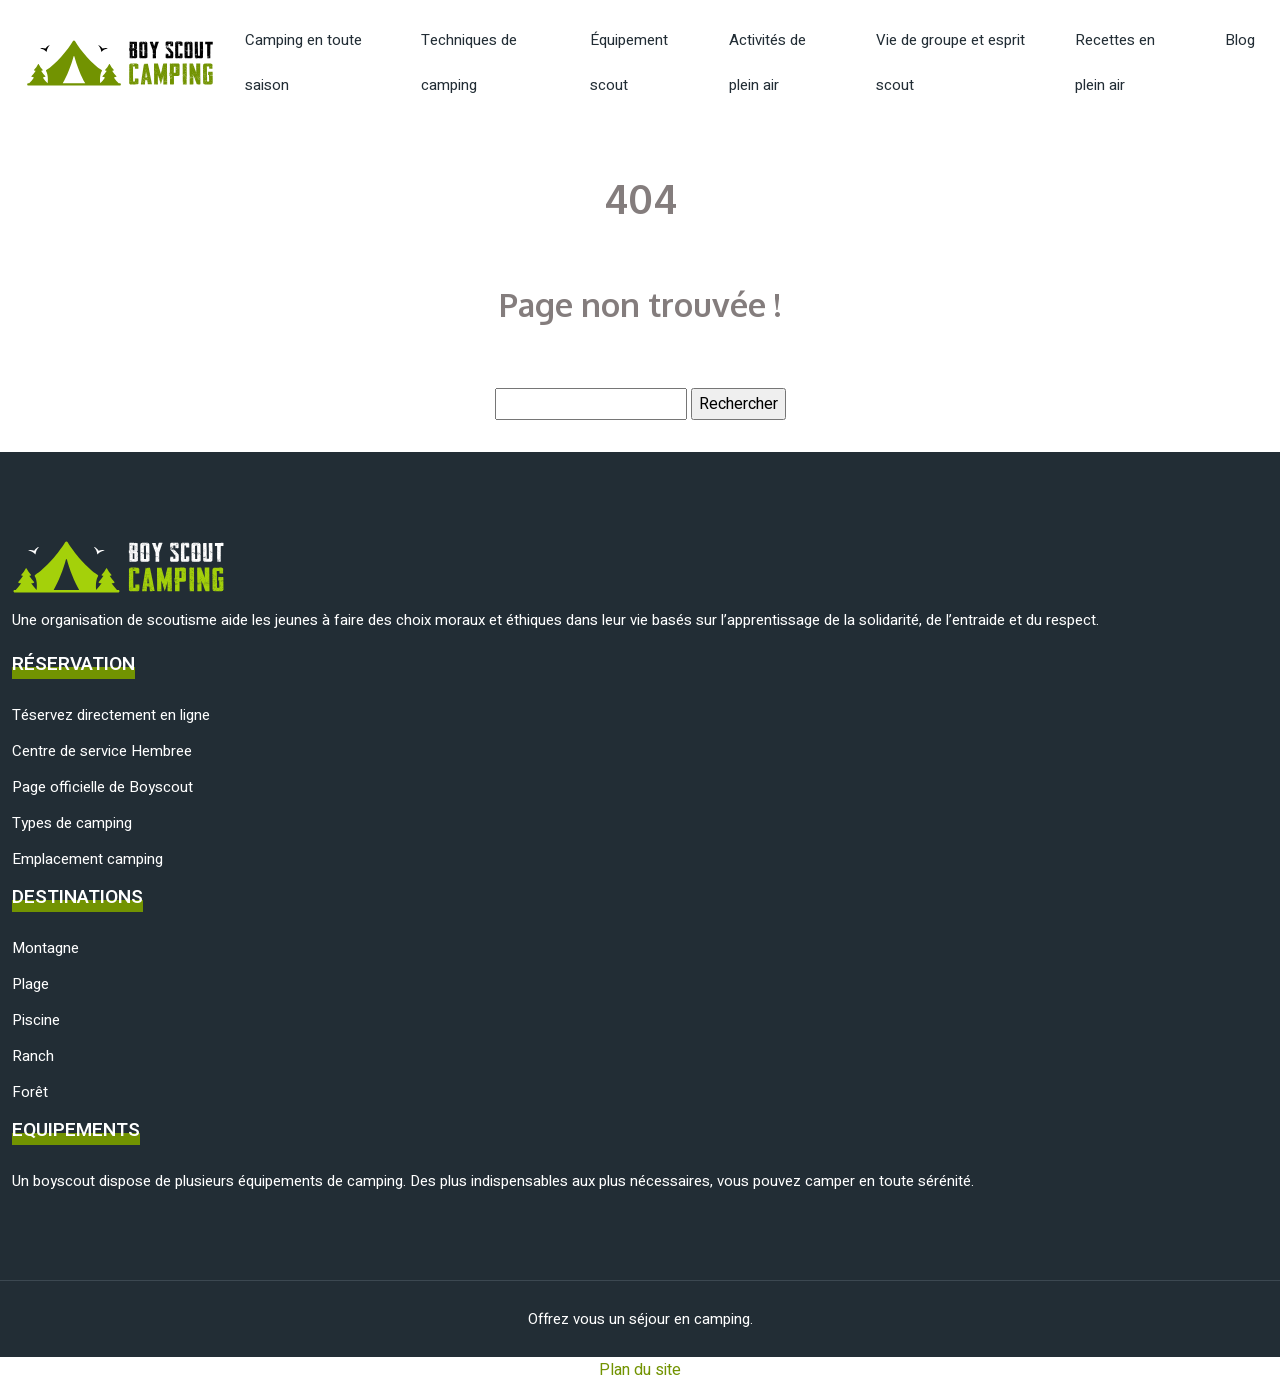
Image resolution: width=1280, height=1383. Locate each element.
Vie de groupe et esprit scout (950, 62)
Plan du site (640, 1370)
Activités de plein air (767, 62)
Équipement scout (629, 62)
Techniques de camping (469, 62)
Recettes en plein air (1115, 62)
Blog (1240, 40)
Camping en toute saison (303, 62)
